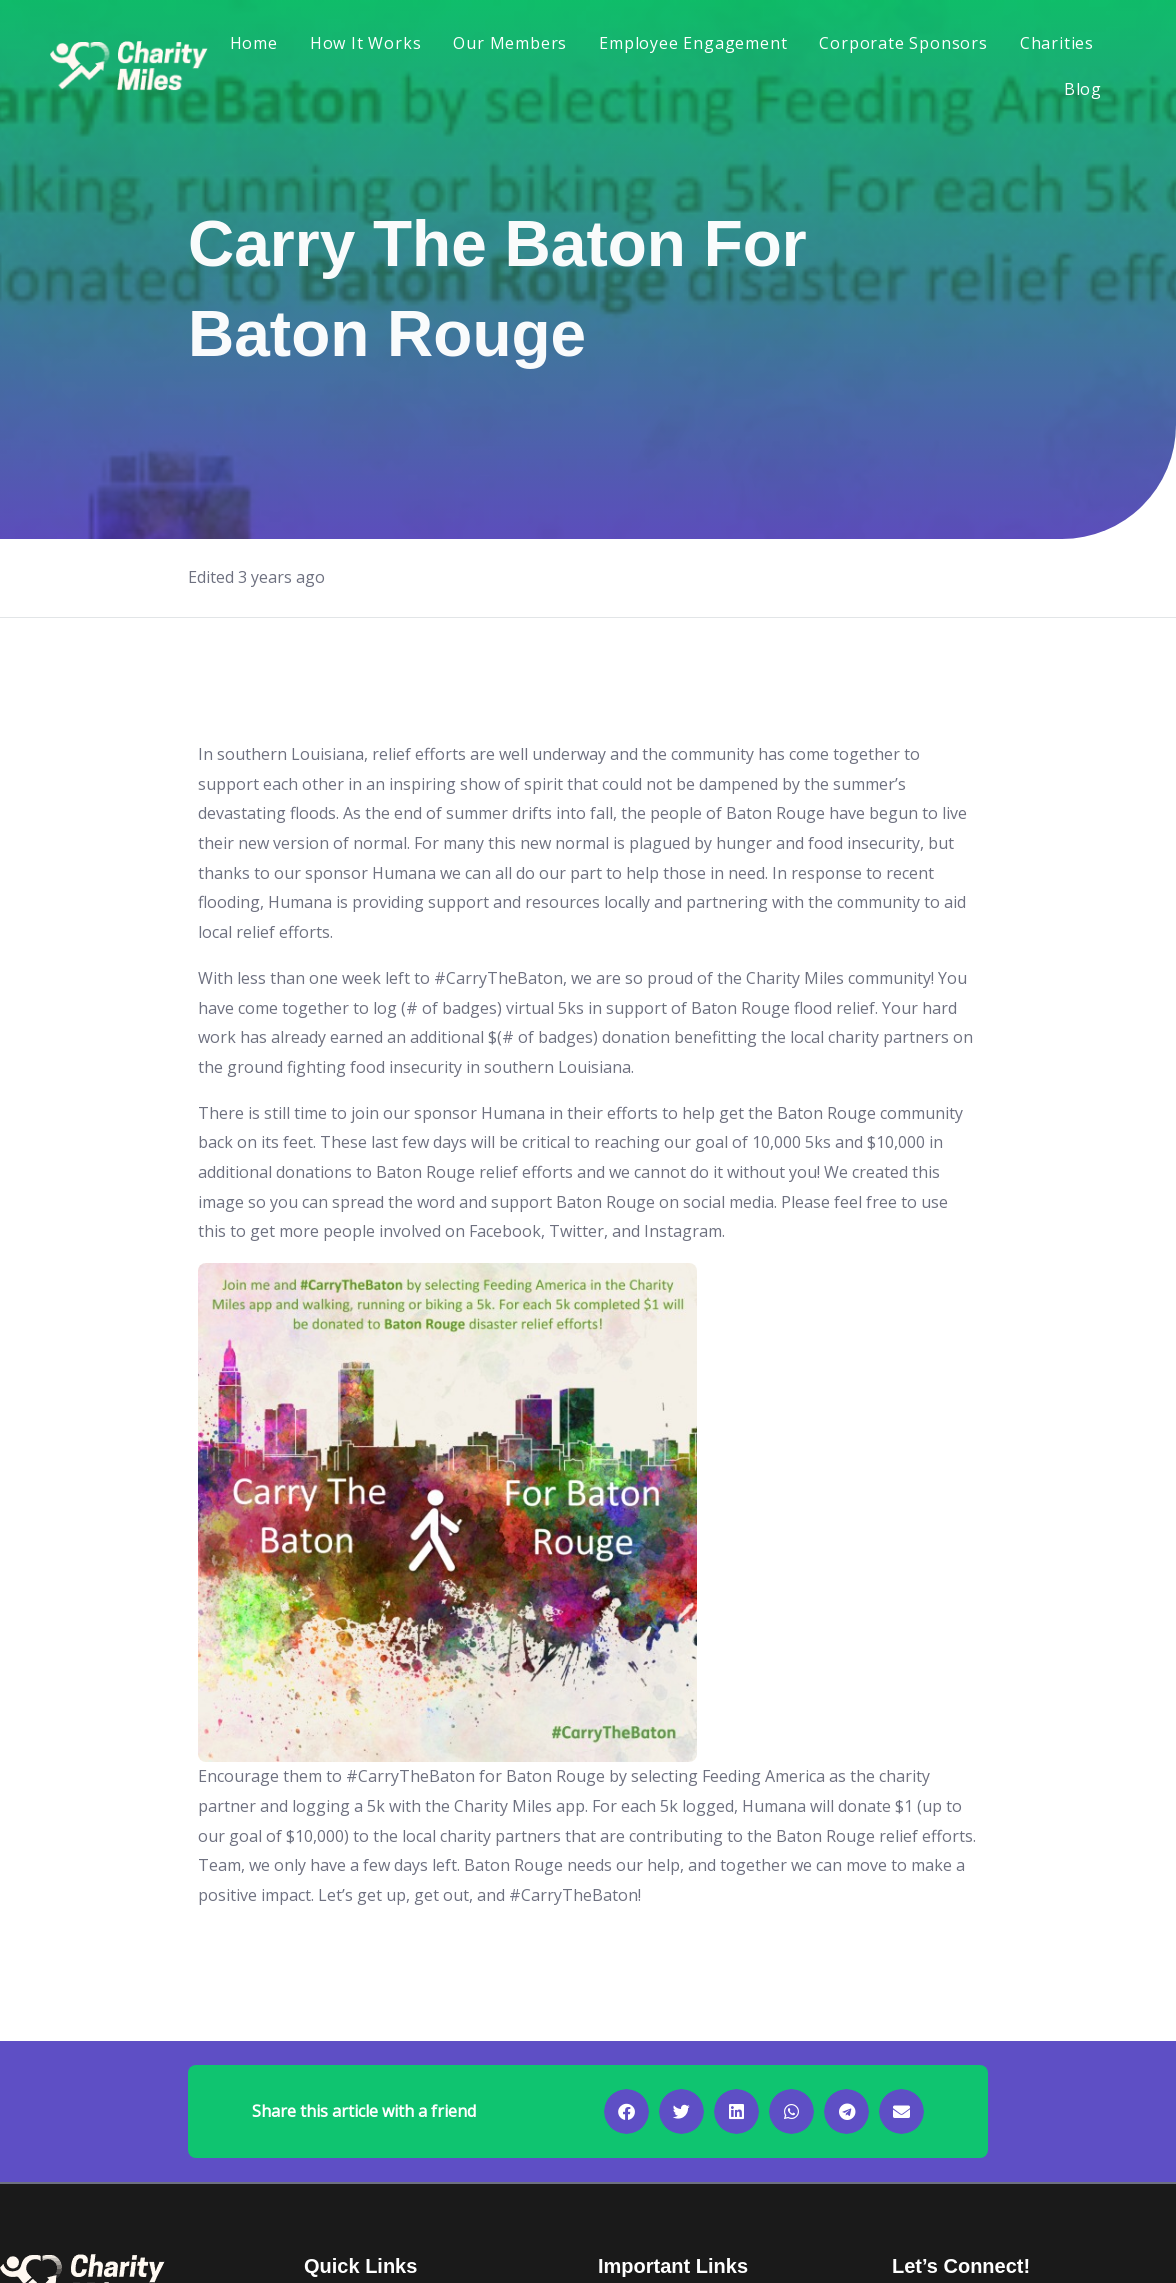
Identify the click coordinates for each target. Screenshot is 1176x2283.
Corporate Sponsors (903, 43)
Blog (1083, 89)
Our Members (510, 43)
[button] (626, 2111)
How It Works (366, 43)
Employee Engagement (693, 43)
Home (254, 43)
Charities (1057, 43)
